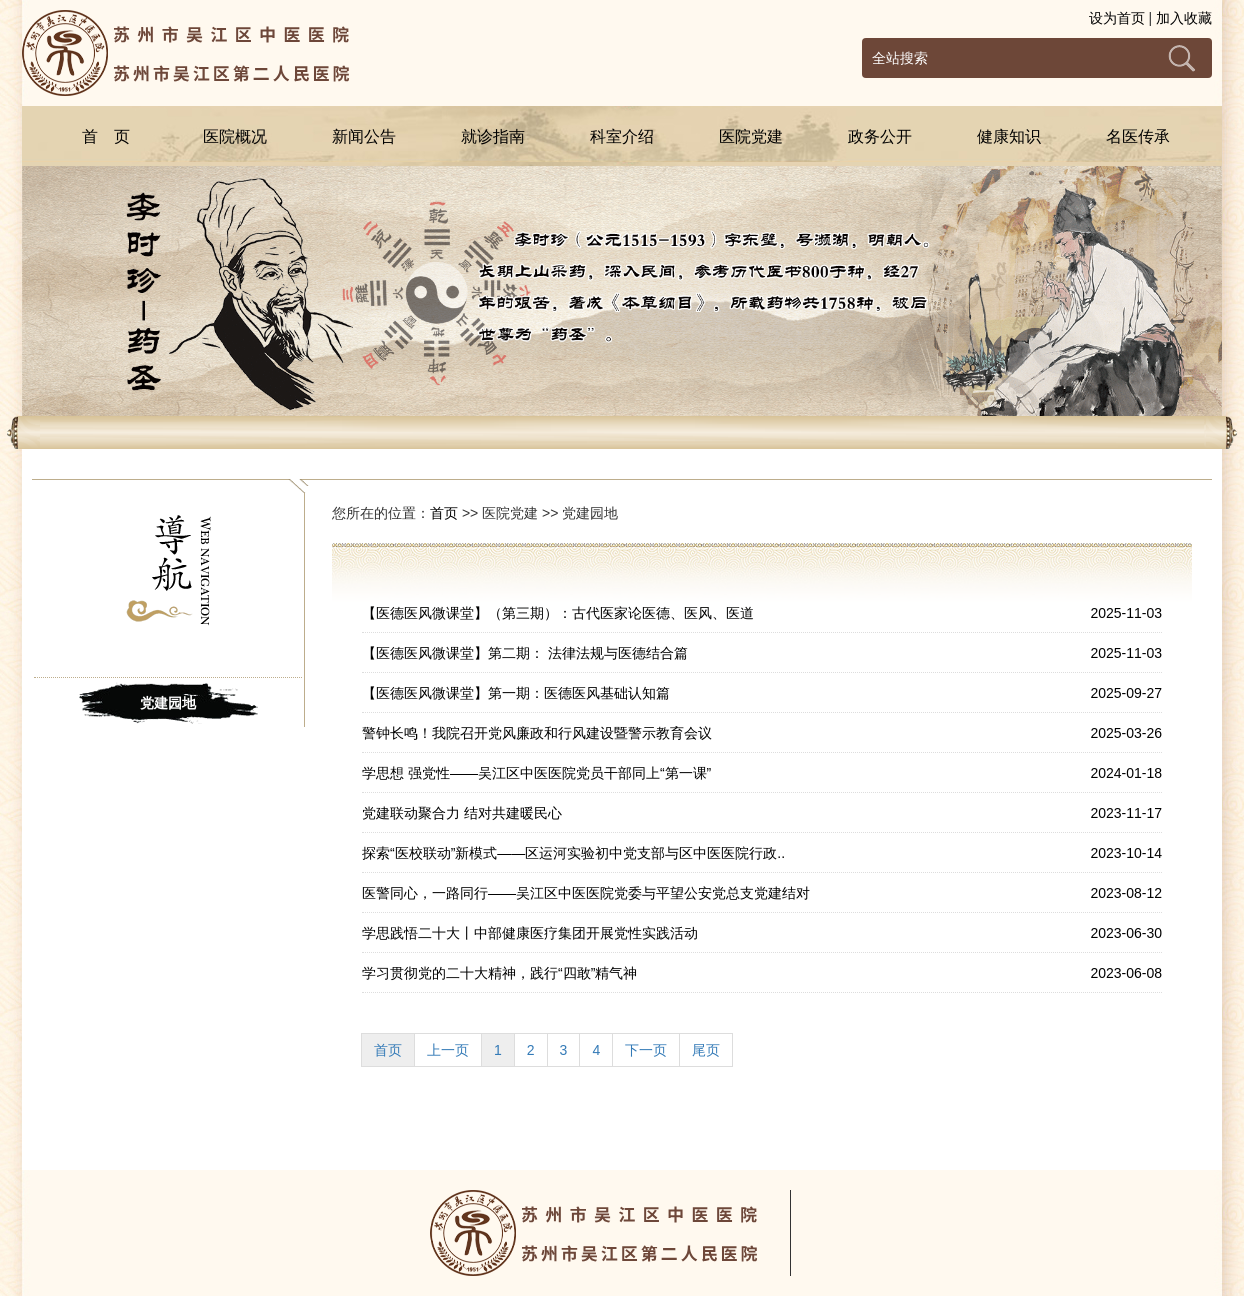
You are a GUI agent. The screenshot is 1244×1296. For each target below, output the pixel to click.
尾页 (706, 1050)
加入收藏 (1184, 18)
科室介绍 (622, 136)
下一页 (646, 1050)
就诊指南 (493, 136)
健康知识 (1009, 136)
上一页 (448, 1050)
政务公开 (880, 136)
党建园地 (168, 703)
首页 (444, 513)
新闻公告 (364, 136)
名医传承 (1138, 136)
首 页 (106, 136)
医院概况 (235, 136)
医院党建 (751, 136)
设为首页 (1117, 18)
